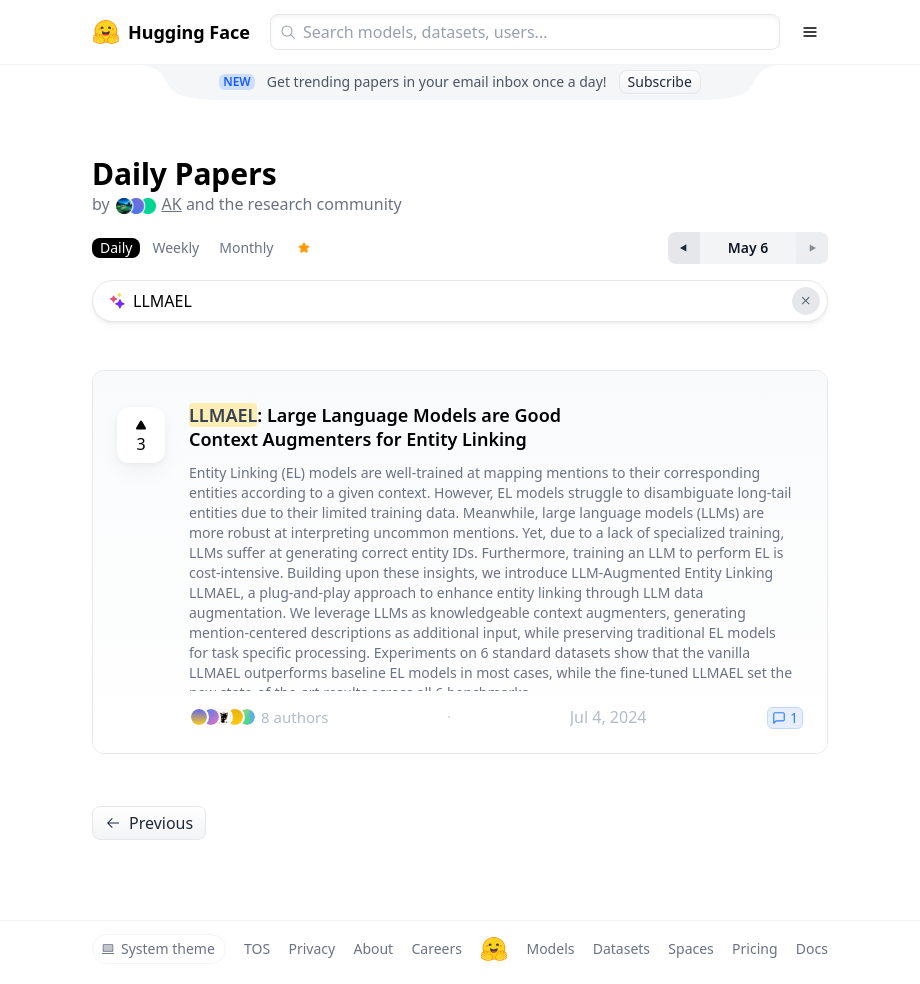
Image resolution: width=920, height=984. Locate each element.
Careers (436, 948)
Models (550, 948)
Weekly (175, 247)
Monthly (246, 247)
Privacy (311, 948)
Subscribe (660, 81)
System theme (158, 948)
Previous (149, 823)
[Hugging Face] (494, 949)
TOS (257, 948)
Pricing (754, 948)
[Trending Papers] (304, 248)
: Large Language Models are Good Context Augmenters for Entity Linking (375, 427)
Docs (812, 948)
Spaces (690, 948)
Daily (116, 247)
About (373, 948)
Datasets (621, 948)
